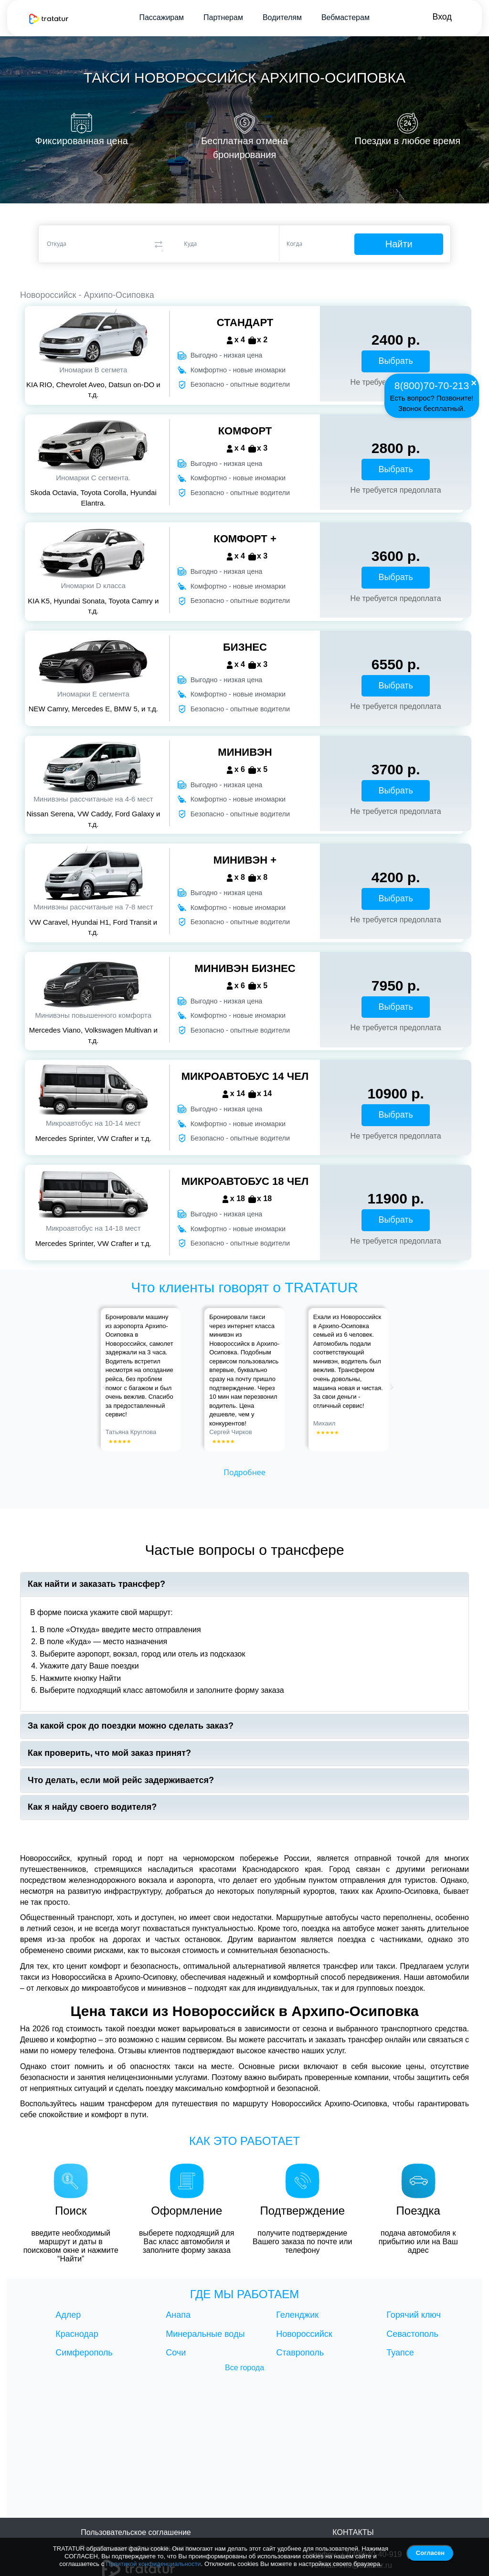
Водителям (281, 17)
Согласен (430, 2552)
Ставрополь (300, 2352)
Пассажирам (160, 17)
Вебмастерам (345, 17)
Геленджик (297, 2315)
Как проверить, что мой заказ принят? (109, 1753)
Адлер (68, 2315)
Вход (441, 16)
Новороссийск (304, 2334)
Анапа (178, 2315)
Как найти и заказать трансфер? (96, 1584)
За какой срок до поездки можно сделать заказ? (131, 1726)
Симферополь (84, 2352)
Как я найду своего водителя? (92, 1807)
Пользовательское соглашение (136, 2532)
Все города (244, 2368)
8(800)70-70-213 (431, 385)
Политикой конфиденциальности (153, 2563)
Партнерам (223, 17)
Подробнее (244, 1472)
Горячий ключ (413, 2315)
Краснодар (76, 2334)
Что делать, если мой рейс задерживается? (121, 1780)
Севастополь (412, 2334)
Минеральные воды (205, 2334)
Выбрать (395, 361)
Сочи (176, 2352)
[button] (102, 1379)
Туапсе (400, 2352)
